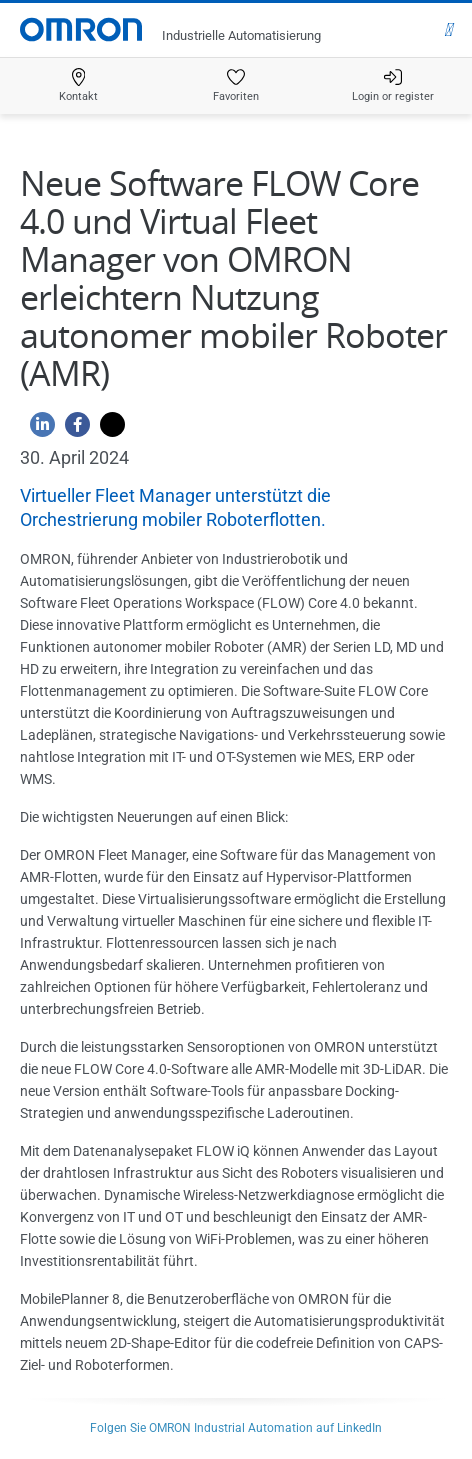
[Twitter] (107, 429)
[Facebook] (72, 429)
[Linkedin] (37, 429)
